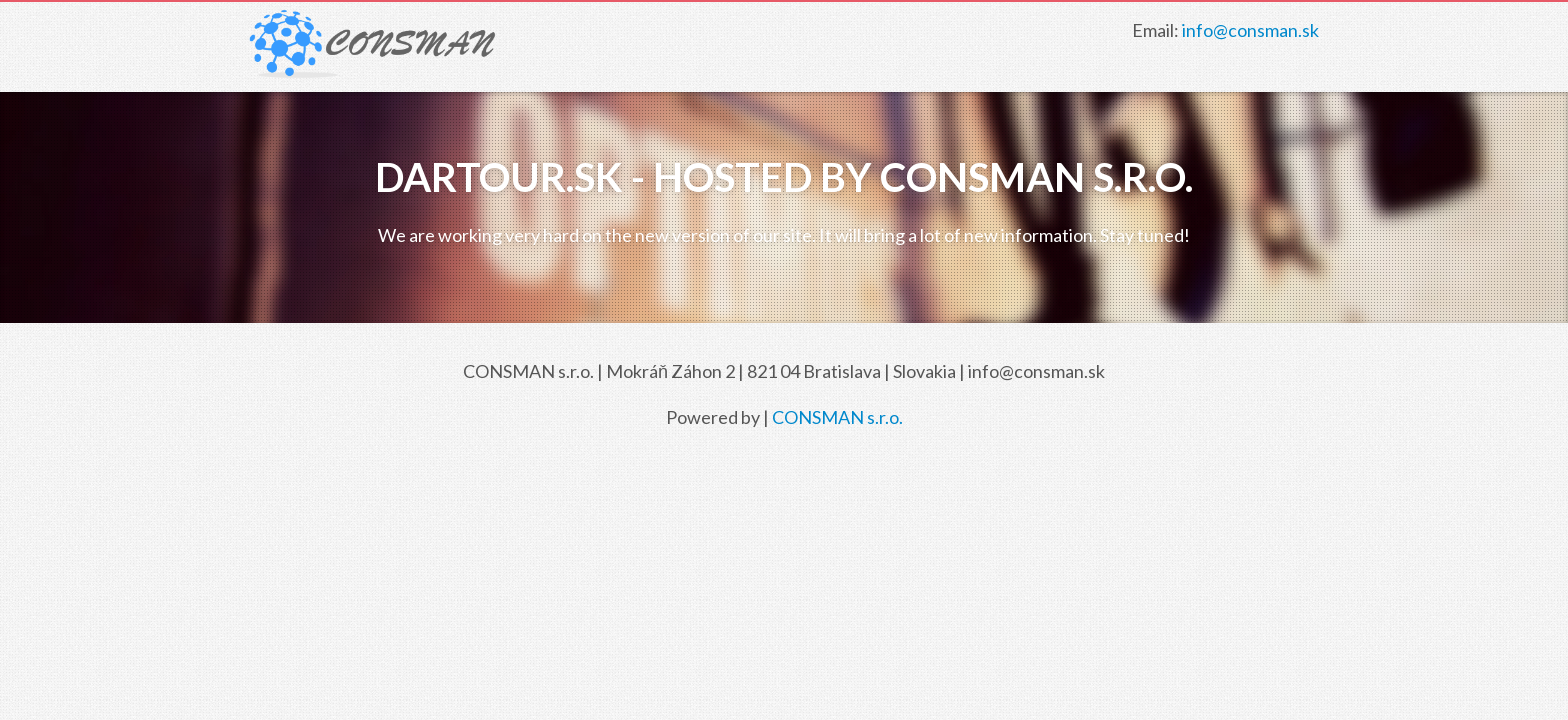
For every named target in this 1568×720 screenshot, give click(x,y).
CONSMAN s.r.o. (837, 417)
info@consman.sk (1250, 30)
